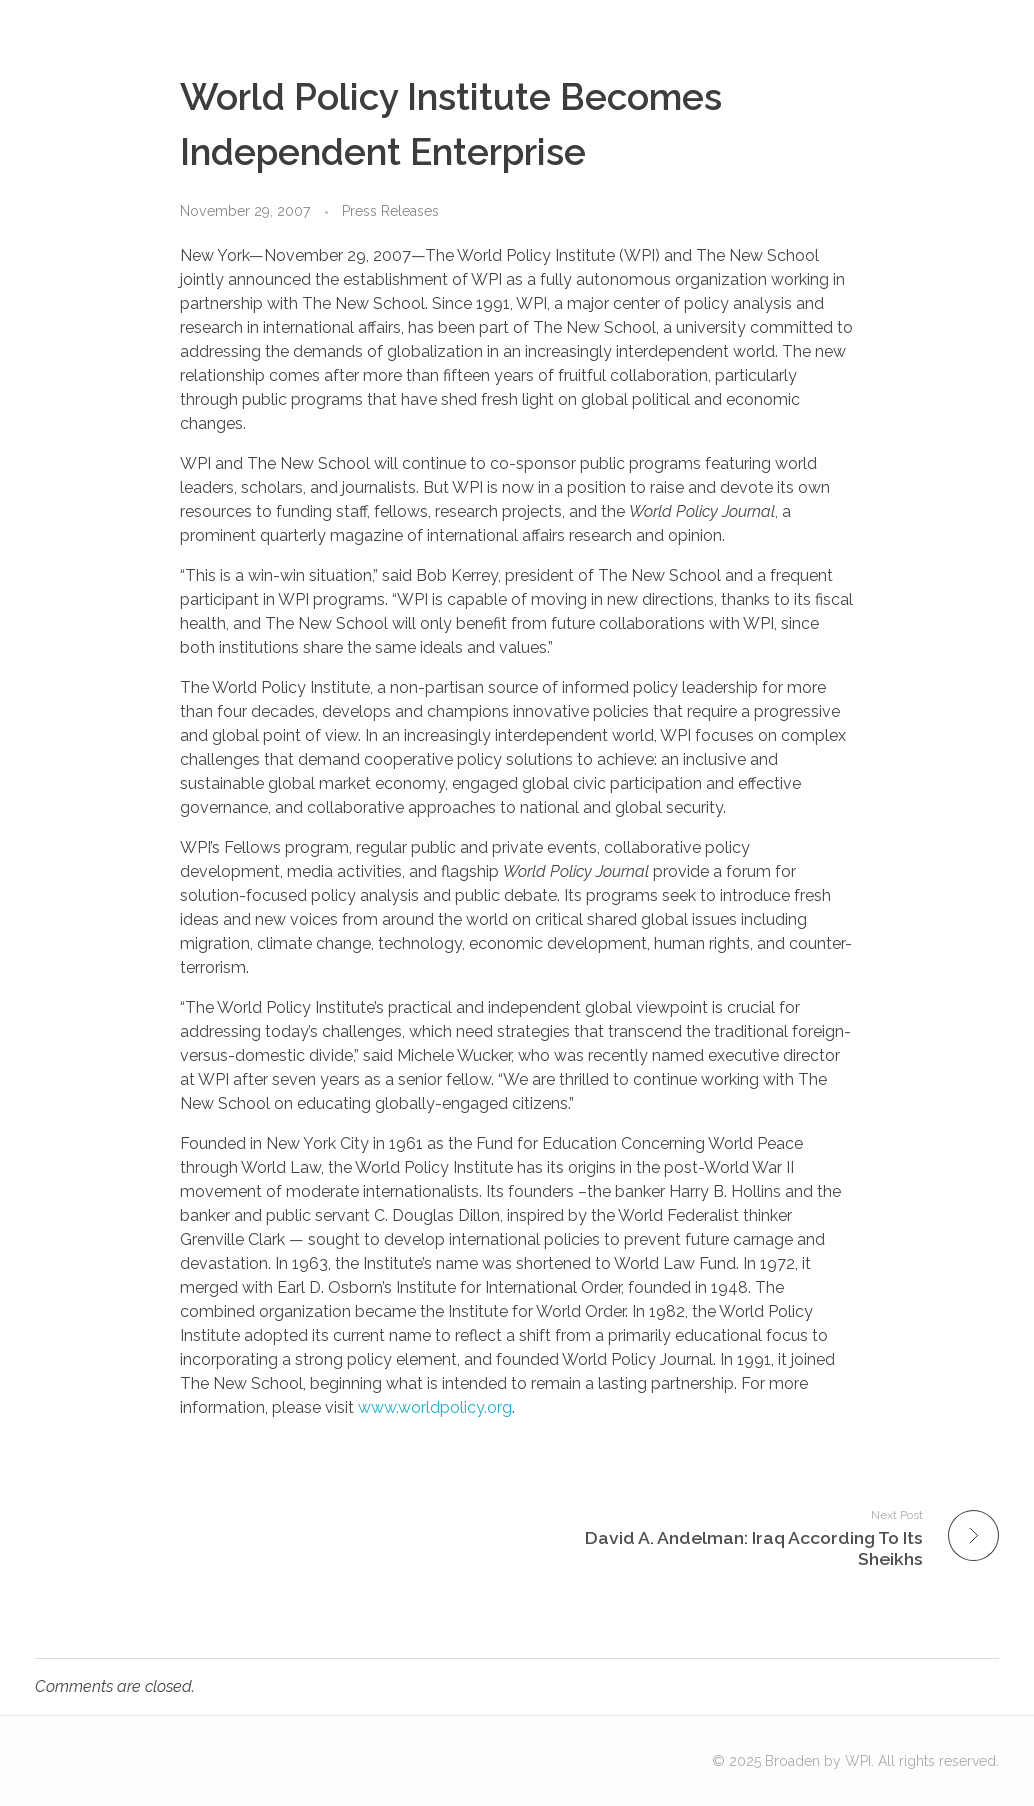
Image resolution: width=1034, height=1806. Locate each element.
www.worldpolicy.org (435, 1407)
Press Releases (390, 211)
